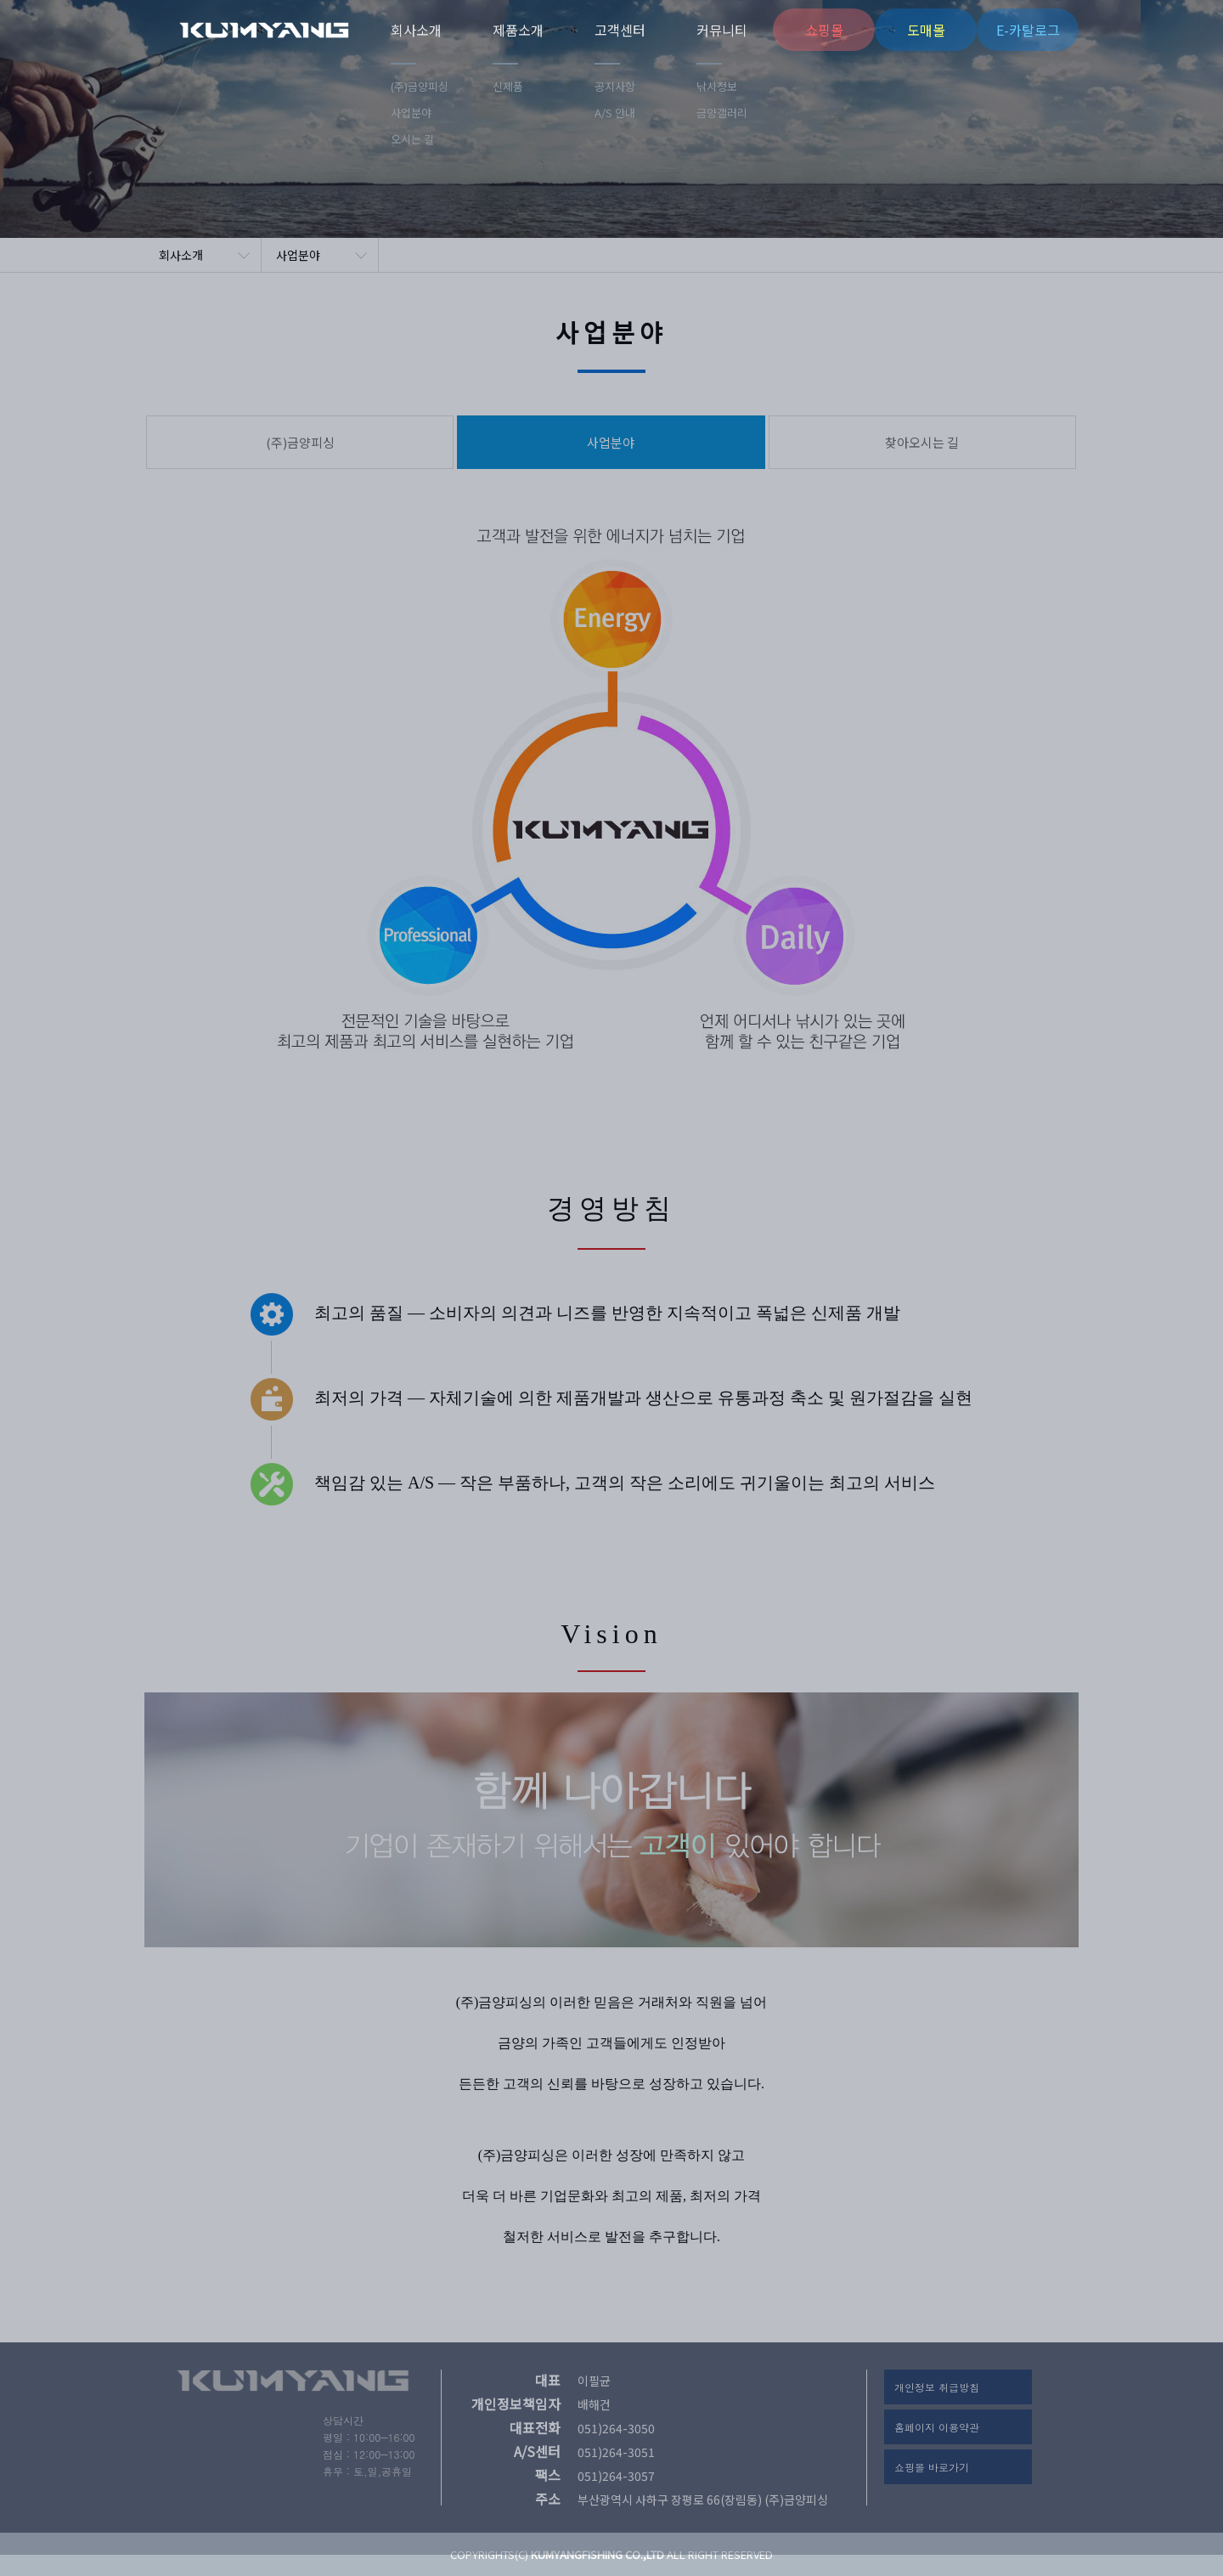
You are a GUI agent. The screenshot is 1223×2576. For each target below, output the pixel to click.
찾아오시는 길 (922, 442)
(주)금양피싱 (284, 30)
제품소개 (518, 30)
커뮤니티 (721, 30)
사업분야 (298, 254)
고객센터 (620, 30)
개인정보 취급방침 (936, 2387)
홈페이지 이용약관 (936, 2427)
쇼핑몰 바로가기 (931, 2467)
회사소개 (416, 30)
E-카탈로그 (1028, 30)
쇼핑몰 (824, 30)
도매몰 (926, 30)
